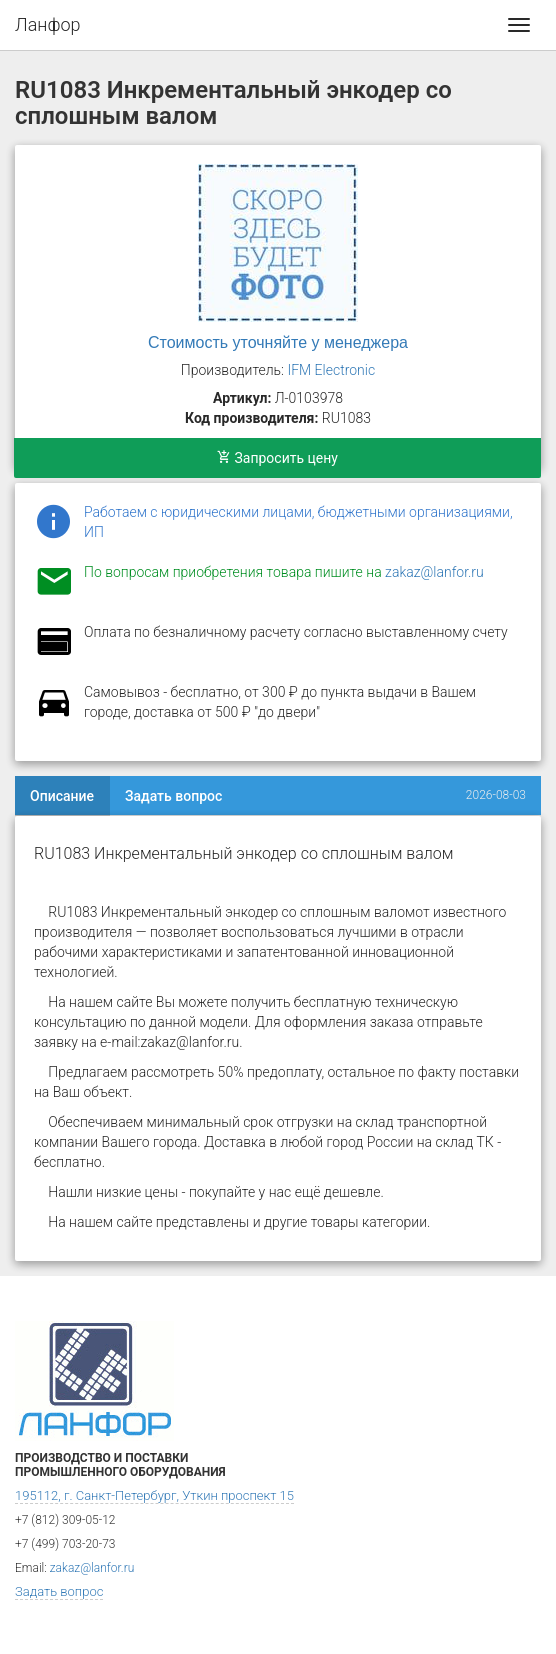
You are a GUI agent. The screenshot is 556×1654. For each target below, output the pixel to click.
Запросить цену (277, 458)
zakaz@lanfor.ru (434, 572)
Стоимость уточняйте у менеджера (278, 342)
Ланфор (48, 24)
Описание (62, 796)
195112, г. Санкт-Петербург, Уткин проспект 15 (154, 1495)
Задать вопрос (173, 796)
